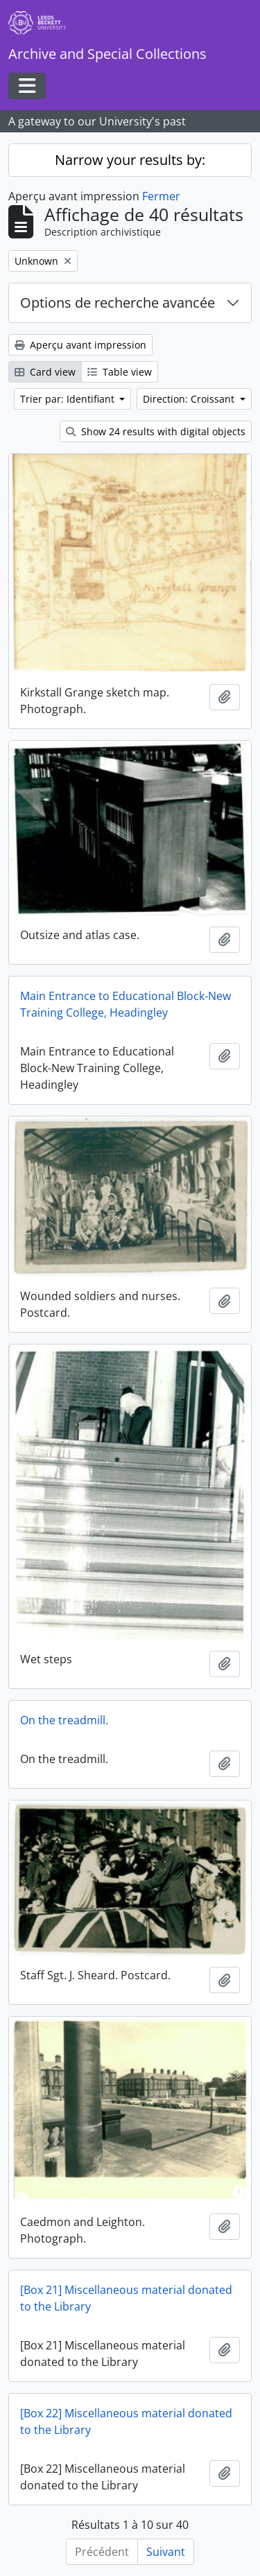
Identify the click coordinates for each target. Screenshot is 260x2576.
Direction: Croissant (190, 398)
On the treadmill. (64, 1720)
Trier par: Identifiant (68, 398)
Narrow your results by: (130, 159)
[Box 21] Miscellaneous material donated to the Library (126, 2298)
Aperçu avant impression (80, 344)
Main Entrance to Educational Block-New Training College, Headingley (125, 1004)
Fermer (161, 196)
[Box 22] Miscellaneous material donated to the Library (126, 2421)
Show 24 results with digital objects (155, 431)
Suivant (165, 2551)
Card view (45, 371)
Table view (119, 371)
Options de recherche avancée (117, 302)
